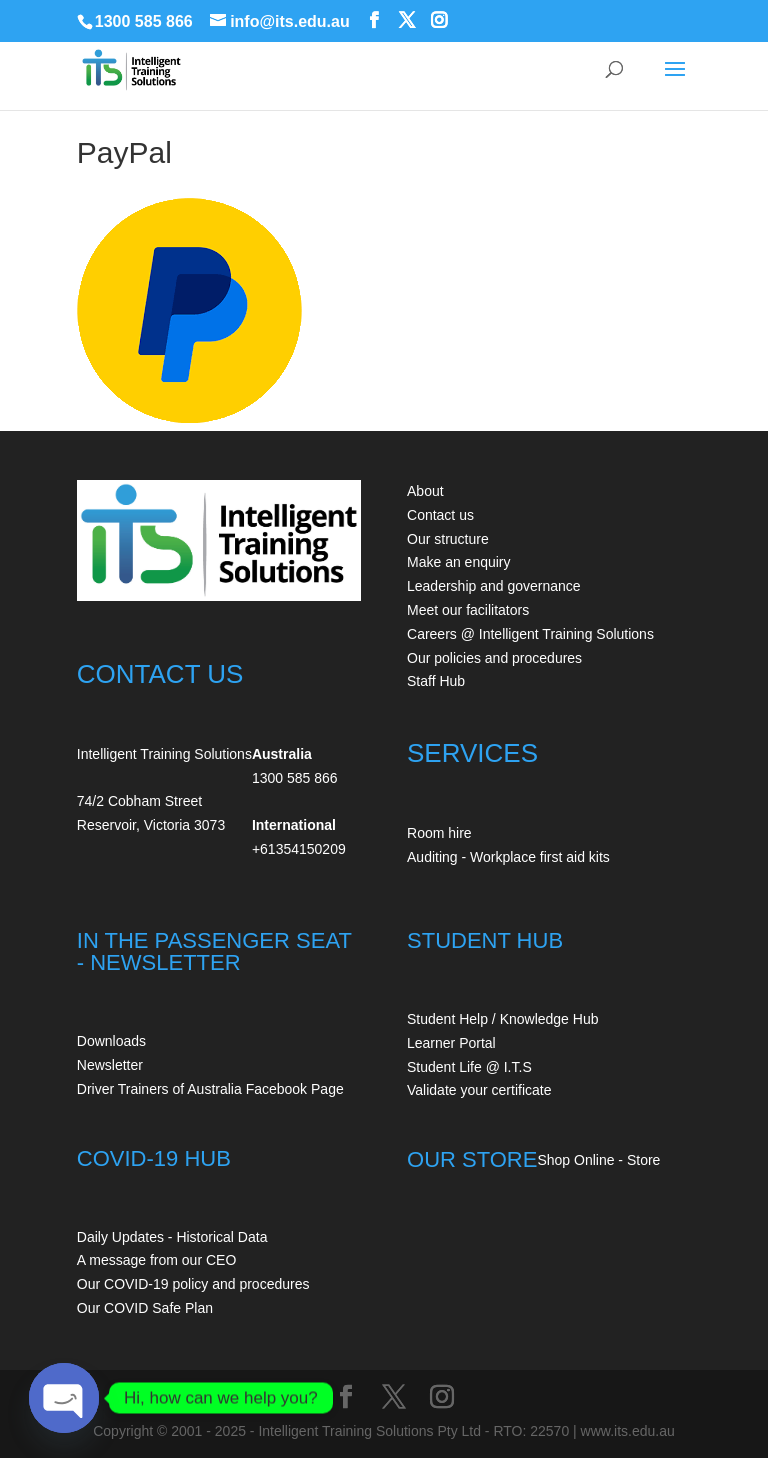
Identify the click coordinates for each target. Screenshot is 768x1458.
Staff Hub (436, 681)
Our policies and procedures (494, 658)
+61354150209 (299, 849)
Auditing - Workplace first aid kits (508, 857)
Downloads (111, 1041)
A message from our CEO (157, 1260)
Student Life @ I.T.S (469, 1067)
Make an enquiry (459, 562)
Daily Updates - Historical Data (172, 1237)
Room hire (439, 833)
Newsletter (110, 1065)
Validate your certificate (479, 1090)
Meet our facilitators (468, 610)
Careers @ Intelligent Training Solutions (530, 634)
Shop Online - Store (598, 1160)
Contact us (440, 515)
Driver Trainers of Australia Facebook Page (210, 1089)
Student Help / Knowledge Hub (502, 1019)
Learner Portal (451, 1043)
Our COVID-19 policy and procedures (193, 1284)
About (425, 491)
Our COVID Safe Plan (145, 1308)
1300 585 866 (144, 21)
